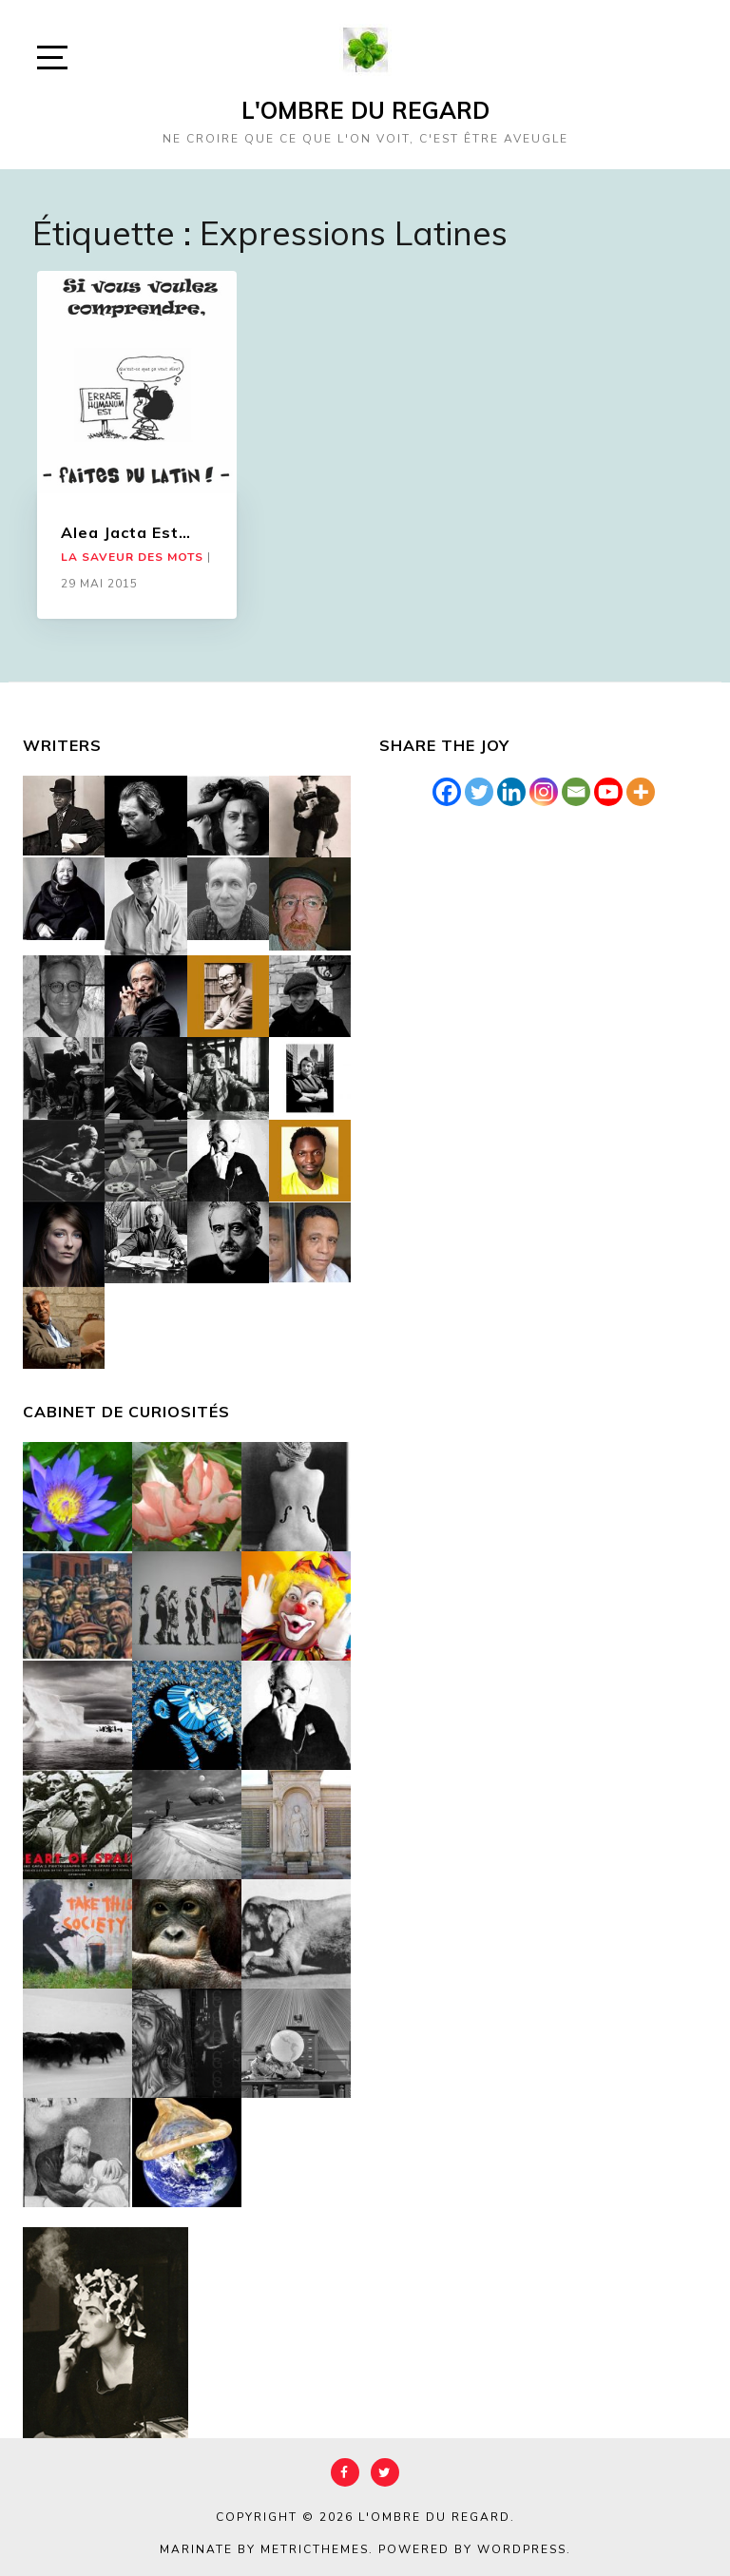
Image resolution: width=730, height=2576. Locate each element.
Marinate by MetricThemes (264, 2549)
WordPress (522, 2549)
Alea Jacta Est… (126, 532)
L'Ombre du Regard (365, 110)
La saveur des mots (132, 557)
